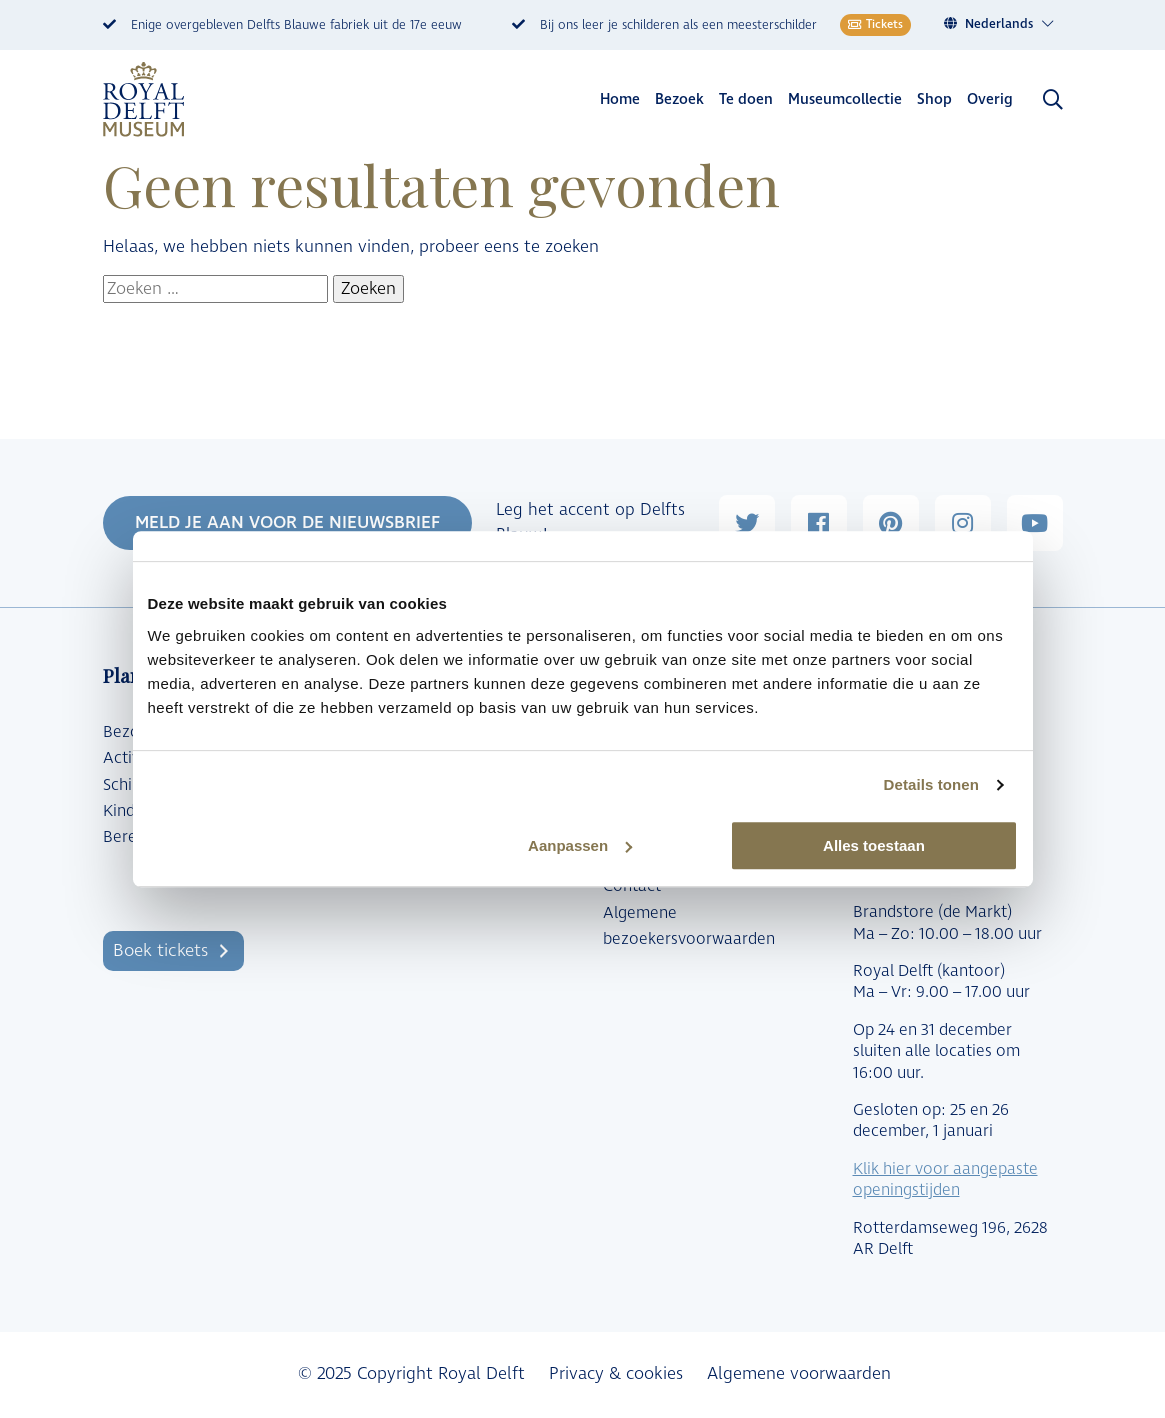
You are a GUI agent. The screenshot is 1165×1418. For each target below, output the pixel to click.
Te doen (746, 99)
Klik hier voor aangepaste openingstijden (945, 1179)
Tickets (875, 24)
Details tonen (931, 784)
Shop (934, 99)
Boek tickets (160, 950)
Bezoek (679, 99)
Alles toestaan (874, 845)
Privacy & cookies (616, 1374)
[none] (1002, 24)
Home (620, 99)
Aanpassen (580, 845)
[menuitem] (1010, 24)
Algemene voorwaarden (799, 1374)
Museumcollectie (845, 99)
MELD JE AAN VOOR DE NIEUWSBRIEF (287, 522)
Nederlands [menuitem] (999, 24)
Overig (990, 99)
